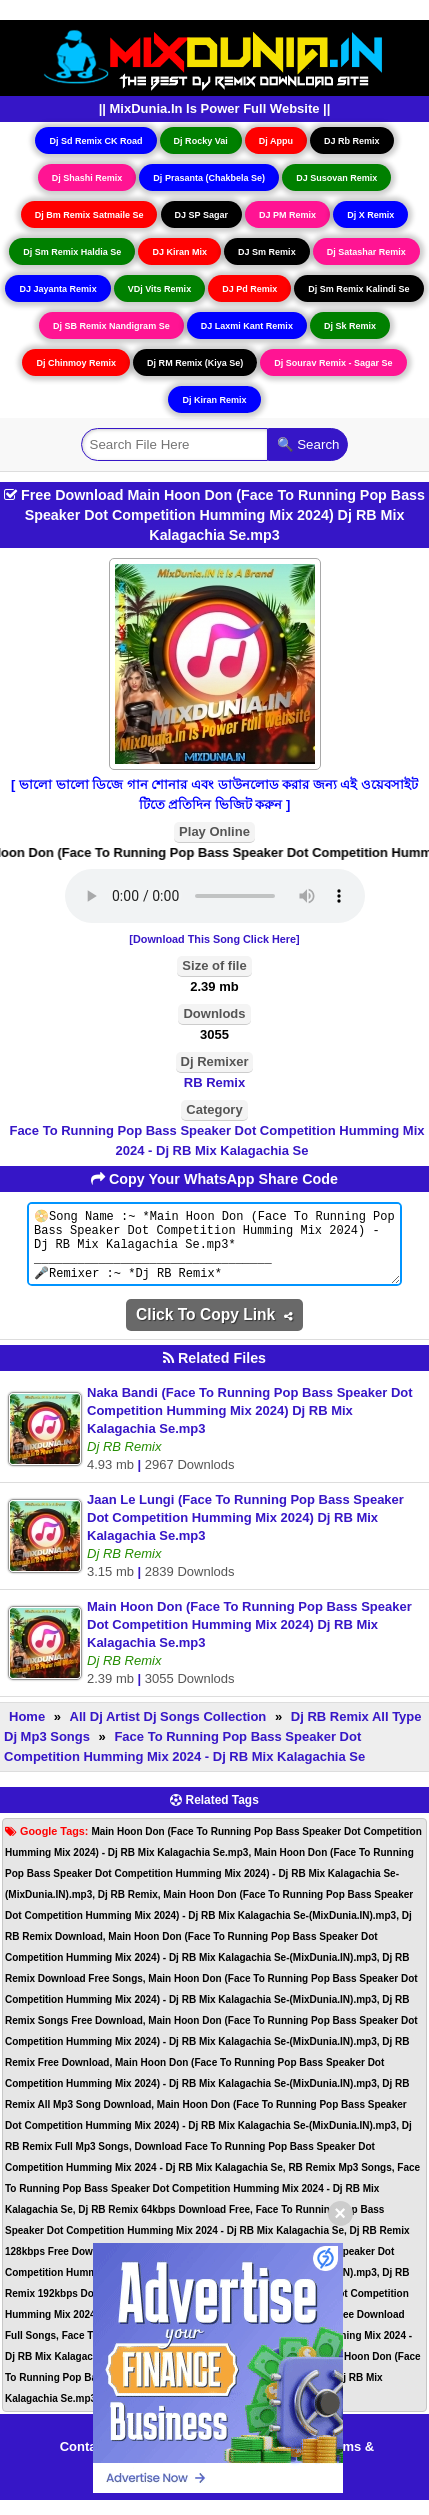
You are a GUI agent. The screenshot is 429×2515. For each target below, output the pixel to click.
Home (27, 1731)
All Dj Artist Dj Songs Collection (168, 1731)
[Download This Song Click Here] (214, 939)
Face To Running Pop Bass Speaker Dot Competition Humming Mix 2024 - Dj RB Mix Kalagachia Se (216, 1140)
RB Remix (214, 1082)
